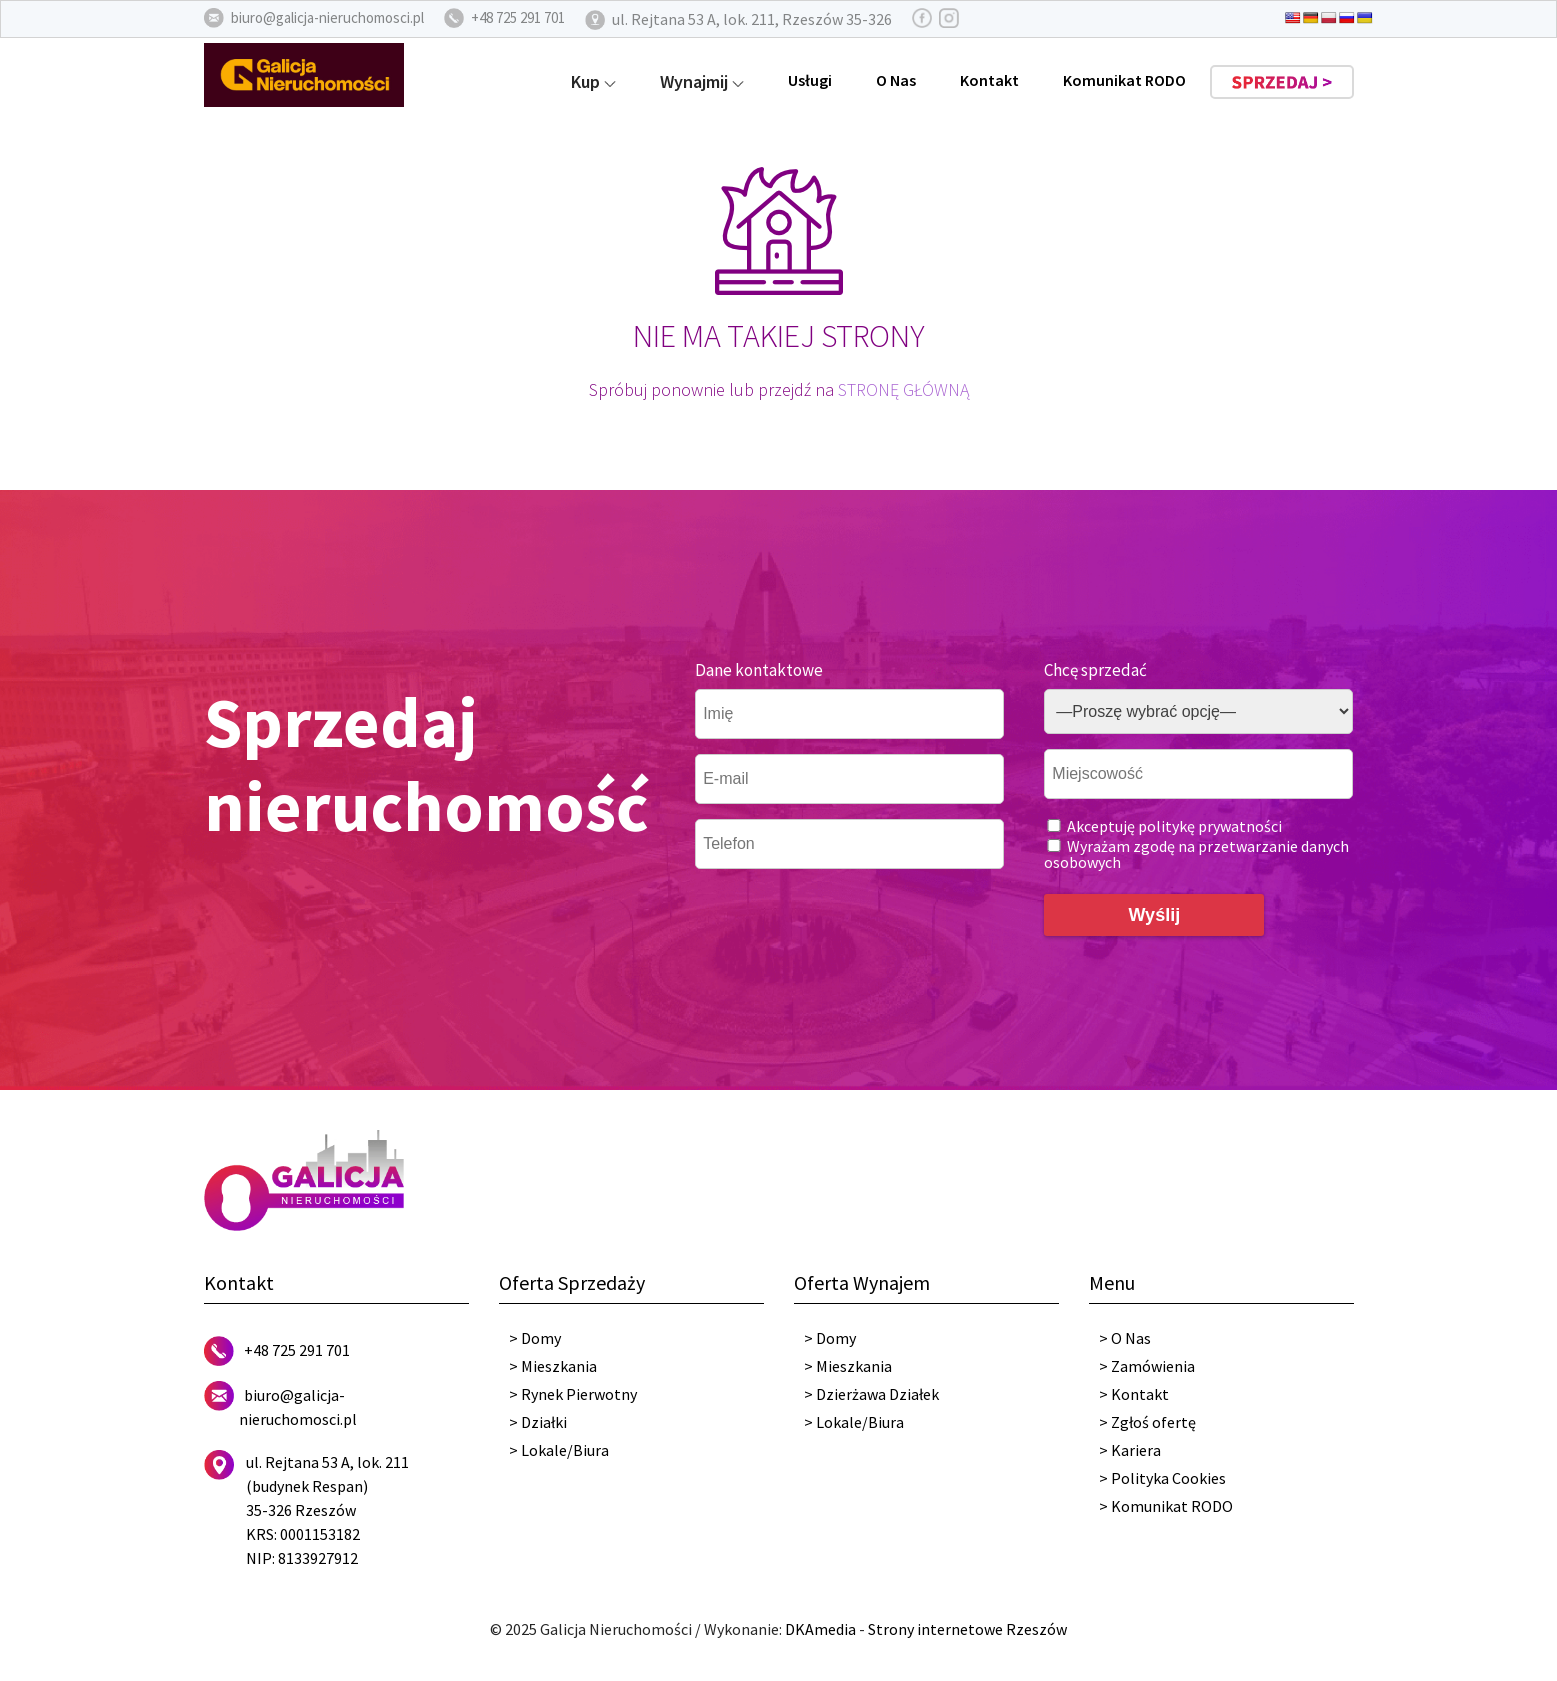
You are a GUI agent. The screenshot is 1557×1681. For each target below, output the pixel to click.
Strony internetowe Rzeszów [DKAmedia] (967, 1629)
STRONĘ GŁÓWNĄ (903, 389)
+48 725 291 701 (297, 1350)
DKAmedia (820, 1629)
